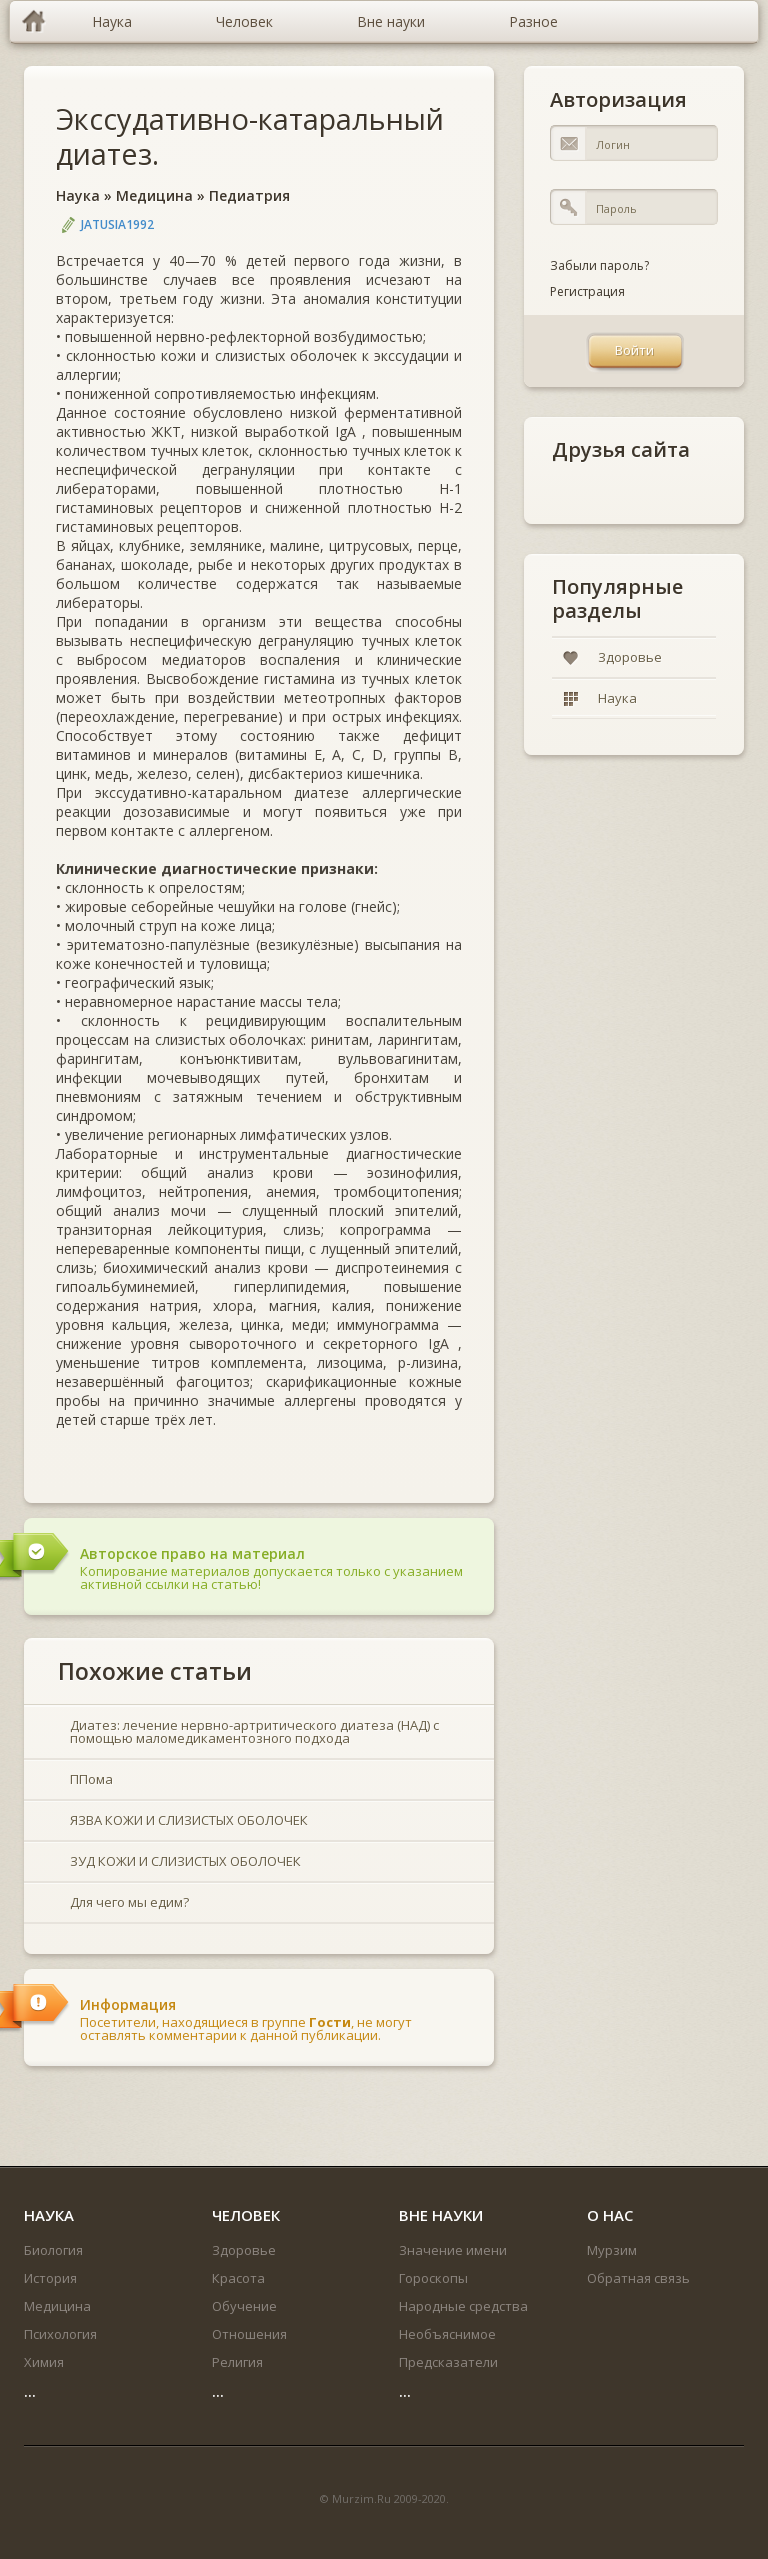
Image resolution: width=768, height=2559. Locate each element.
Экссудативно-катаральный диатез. (250, 136)
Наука (78, 195)
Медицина (154, 195)
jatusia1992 (117, 224)
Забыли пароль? (599, 265)
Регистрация (587, 291)
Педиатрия (249, 195)
